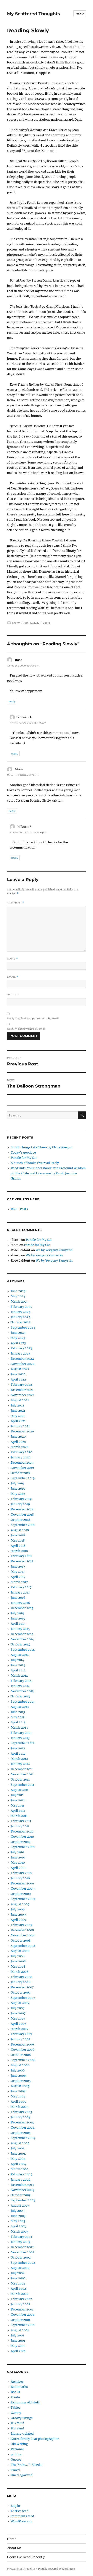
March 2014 (19, 1675)
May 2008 (18, 1966)
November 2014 (22, 1639)
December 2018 (22, 1509)
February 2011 (21, 1821)
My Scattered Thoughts (33, 13)
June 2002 (18, 2278)
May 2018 (18, 1540)
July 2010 (17, 1852)
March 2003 (19, 2231)
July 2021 (17, 1405)
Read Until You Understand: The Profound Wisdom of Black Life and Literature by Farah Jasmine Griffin (48, 1173)
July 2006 (18, 2070)
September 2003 (23, 2200)
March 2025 (19, 1301)
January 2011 (20, 1826)
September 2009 (23, 1899)
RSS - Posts (19, 1209)
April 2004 (18, 2164)
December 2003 (22, 2185)
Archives (17, 2381)
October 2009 (21, 1894)
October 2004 (21, 2133)
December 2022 (22, 1358)
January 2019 (20, 1504)
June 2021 (18, 1410)
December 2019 (22, 1462)
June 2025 (18, 1291)
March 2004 (19, 2169)
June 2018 (18, 1535)
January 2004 (20, 2179)
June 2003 (18, 2216)
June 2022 (18, 1374)
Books (46, 622)
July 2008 (18, 1956)
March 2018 (19, 1551)
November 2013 (22, 1691)
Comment (15, 902)
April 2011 (18, 1810)
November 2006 (23, 2049)
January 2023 (20, 1353)
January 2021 (20, 1426)
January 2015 (20, 1629)
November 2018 (22, 1514)
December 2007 (22, 1987)
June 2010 (18, 1857)
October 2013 (20, 1696)
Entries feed (19, 2511)
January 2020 (20, 1457)
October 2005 (21, 2081)
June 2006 (18, 2075)
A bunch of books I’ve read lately (35, 1163)
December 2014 (22, 1634)
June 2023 (18, 1332)
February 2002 (21, 2299)
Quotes (16, 2459)
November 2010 (22, 1836)
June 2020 (18, 1436)
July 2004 (18, 2148)
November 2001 (22, 2314)
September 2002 (23, 2262)
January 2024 (20, 1317)
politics (16, 2454)
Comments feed (22, 2516)
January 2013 (20, 1738)
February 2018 (21, 1556)
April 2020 (18, 1442)
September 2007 (23, 1997)
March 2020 (19, 1447)
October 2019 (20, 1473)
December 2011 (22, 1769)
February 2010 (21, 1873)
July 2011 (17, 1795)
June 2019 (18, 1488)
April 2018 (18, 1545)
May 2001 (18, 2346)
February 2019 (21, 1499)
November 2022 (22, 1364)
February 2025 (21, 1307)
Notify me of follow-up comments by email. (33, 1018)
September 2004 (23, 2138)
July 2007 (17, 2008)
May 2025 (18, 1296)
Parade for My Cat (24, 1158)
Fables (15, 2407)
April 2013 (18, 1722)
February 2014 (21, 1681)
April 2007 (18, 2023)
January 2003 (20, 2242)
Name (12, 958)
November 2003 (22, 2190)
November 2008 (22, 1935)
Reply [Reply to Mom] (12, 810)
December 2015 (22, 1608)
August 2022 (20, 1369)
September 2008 (23, 1946)
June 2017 (18, 1566)
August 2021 (20, 1400)
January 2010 (20, 1878)
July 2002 (18, 2273)
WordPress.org (21, 2521)
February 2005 (21, 2112)
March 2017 (19, 1582)
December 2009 (22, 1883)
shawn (16, 622)
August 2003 (20, 2205)
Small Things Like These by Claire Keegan (41, 1147)
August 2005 (20, 2086)
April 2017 (18, 1577)
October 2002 (21, 2257)
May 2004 (18, 2159)
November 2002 (22, 2252)
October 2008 (21, 1940)
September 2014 (23, 1649)
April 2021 (18, 1421)
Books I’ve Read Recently (26, 2557)
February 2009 (21, 1925)
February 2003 (21, 2236)
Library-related (22, 2433)
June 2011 (18, 1800)
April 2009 (18, 1920)
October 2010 (20, 1842)
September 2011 (22, 1784)
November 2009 (23, 1888)
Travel (15, 2470)
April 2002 (18, 2288)
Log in (15, 2506)
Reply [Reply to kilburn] (14, 753)
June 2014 (18, 1665)
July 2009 (18, 1909)
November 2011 (22, 1774)
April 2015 (18, 1623)
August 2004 (20, 2143)
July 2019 (17, 1483)
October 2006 (21, 2055)
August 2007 (20, 2003)
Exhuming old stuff (25, 2402)
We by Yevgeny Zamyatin (54, 1250)
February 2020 (21, 1452)
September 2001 (23, 2325)
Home (11, 2539)
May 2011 (17, 1805)
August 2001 (20, 2330)
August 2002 (20, 2268)
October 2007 (21, 1992)
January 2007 (20, 2039)
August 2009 (20, 1904)
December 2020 (22, 1431)
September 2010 (23, 1847)
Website (13, 994)
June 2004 (18, 2153)
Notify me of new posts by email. (26, 1028)
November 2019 (22, 1468)
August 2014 (20, 1655)
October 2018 (20, 1520)
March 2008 (19, 1972)
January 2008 (20, 1982)
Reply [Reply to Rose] (12, 701)
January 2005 (20, 2117)
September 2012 (23, 1743)
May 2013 (18, 1717)
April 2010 (18, 1868)
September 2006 (23, 2060)
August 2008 (20, 1951)
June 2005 (18, 2091)
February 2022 (21, 1384)
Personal (17, 2449)
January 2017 (20, 1592)
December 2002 (22, 2247)
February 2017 (21, 1587)
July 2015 (17, 1613)
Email (12, 976)
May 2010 (18, 1862)
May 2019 (18, 1494)
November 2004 (22, 2127)
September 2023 (23, 1327)
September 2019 (23, 1478)
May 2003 (18, 2221)
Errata (15, 2397)
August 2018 (20, 1530)
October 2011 (20, 1779)
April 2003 (18, 2226)
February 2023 (21, 1348)
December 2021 (22, 1390)
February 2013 (21, 1733)
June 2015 (18, 1618)
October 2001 (20, 2320)
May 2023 (18, 1338)
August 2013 (20, 1707)
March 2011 (19, 1816)
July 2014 (17, 1660)
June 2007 (18, 2013)
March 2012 (19, 1759)
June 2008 (18, 1961)
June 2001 (18, 2340)
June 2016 (18, 1597)
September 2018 (23, 1525)
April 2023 (18, 1343)
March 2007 (19, 2029)
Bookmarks (19, 2387)
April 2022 (18, 1379)
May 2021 (18, 1416)
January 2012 (20, 1764)
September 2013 (22, 1701)
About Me (14, 2548)
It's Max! (17, 2423)
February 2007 (21, 2034)
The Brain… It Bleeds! (26, 2465)
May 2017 (18, 1571)
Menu (80, 13)
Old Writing (19, 2444)
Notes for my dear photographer (35, 2439)
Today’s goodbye (23, 1152)
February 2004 (21, 2174)
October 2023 (21, 1322)
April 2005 (18, 2101)
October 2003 (21, 2195)
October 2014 (20, 1644)
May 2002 (18, 2283)
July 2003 (17, 2211)
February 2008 (21, 1977)
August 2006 (20, 2065)
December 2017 (22, 1561)
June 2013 (18, 1712)
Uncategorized (21, 2475)
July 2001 (17, 2335)
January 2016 (20, 1603)
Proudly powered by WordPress (56, 2568)
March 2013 (19, 1727)
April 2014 (18, 1670)
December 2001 (22, 2309)
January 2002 (20, 2304)
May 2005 (18, 2096)
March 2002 (19, 2294)
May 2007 (18, 2018)
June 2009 (18, 1914)
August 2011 (19, 1790)
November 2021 (22, 1395)
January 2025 (20, 1312)
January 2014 (20, 1686)
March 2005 (19, 2107)
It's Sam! (17, 2428)
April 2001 (18, 2351)
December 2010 (22, 1831)
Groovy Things (22, 2418)
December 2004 (22, 2122)
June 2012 (18, 1748)
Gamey (16, 2413)
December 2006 (22, 2044)
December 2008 (22, 1930)
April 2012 (18, 1753)
